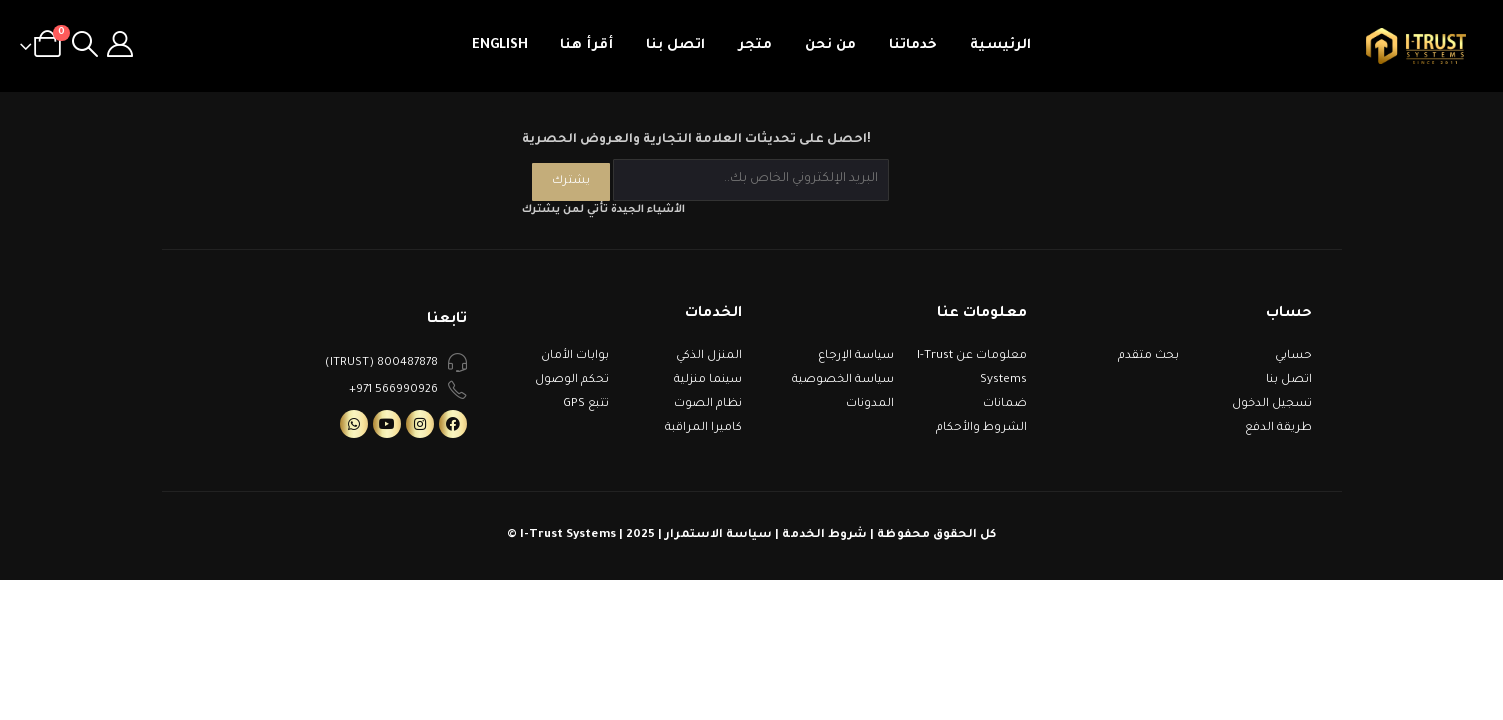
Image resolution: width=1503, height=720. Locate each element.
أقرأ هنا (586, 45)
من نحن (830, 45)
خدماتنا (913, 45)
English (500, 45)
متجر (755, 45)
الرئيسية (1000, 45)
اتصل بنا (675, 45)
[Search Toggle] (85, 46)
